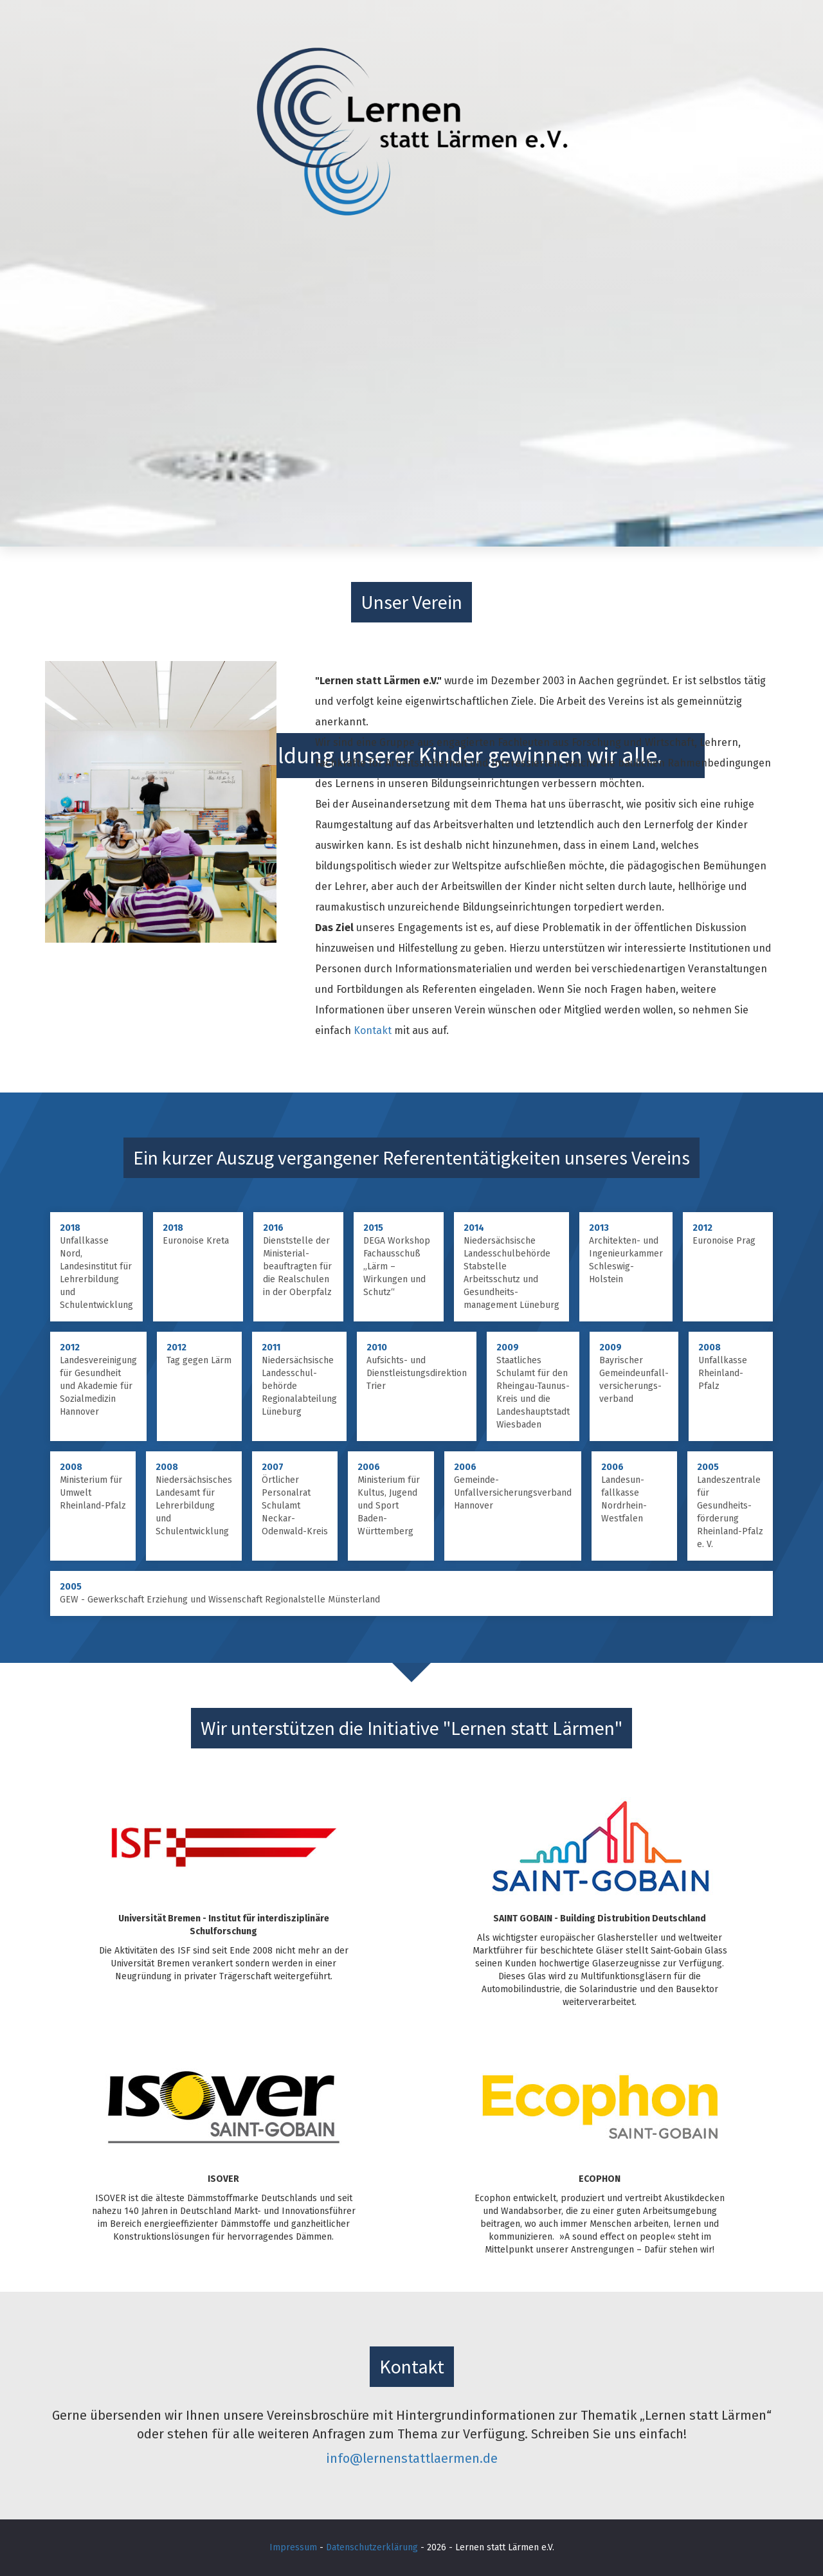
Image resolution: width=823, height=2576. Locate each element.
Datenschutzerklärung (372, 2547)
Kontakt (373, 1030)
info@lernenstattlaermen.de (412, 2458)
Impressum (293, 2547)
